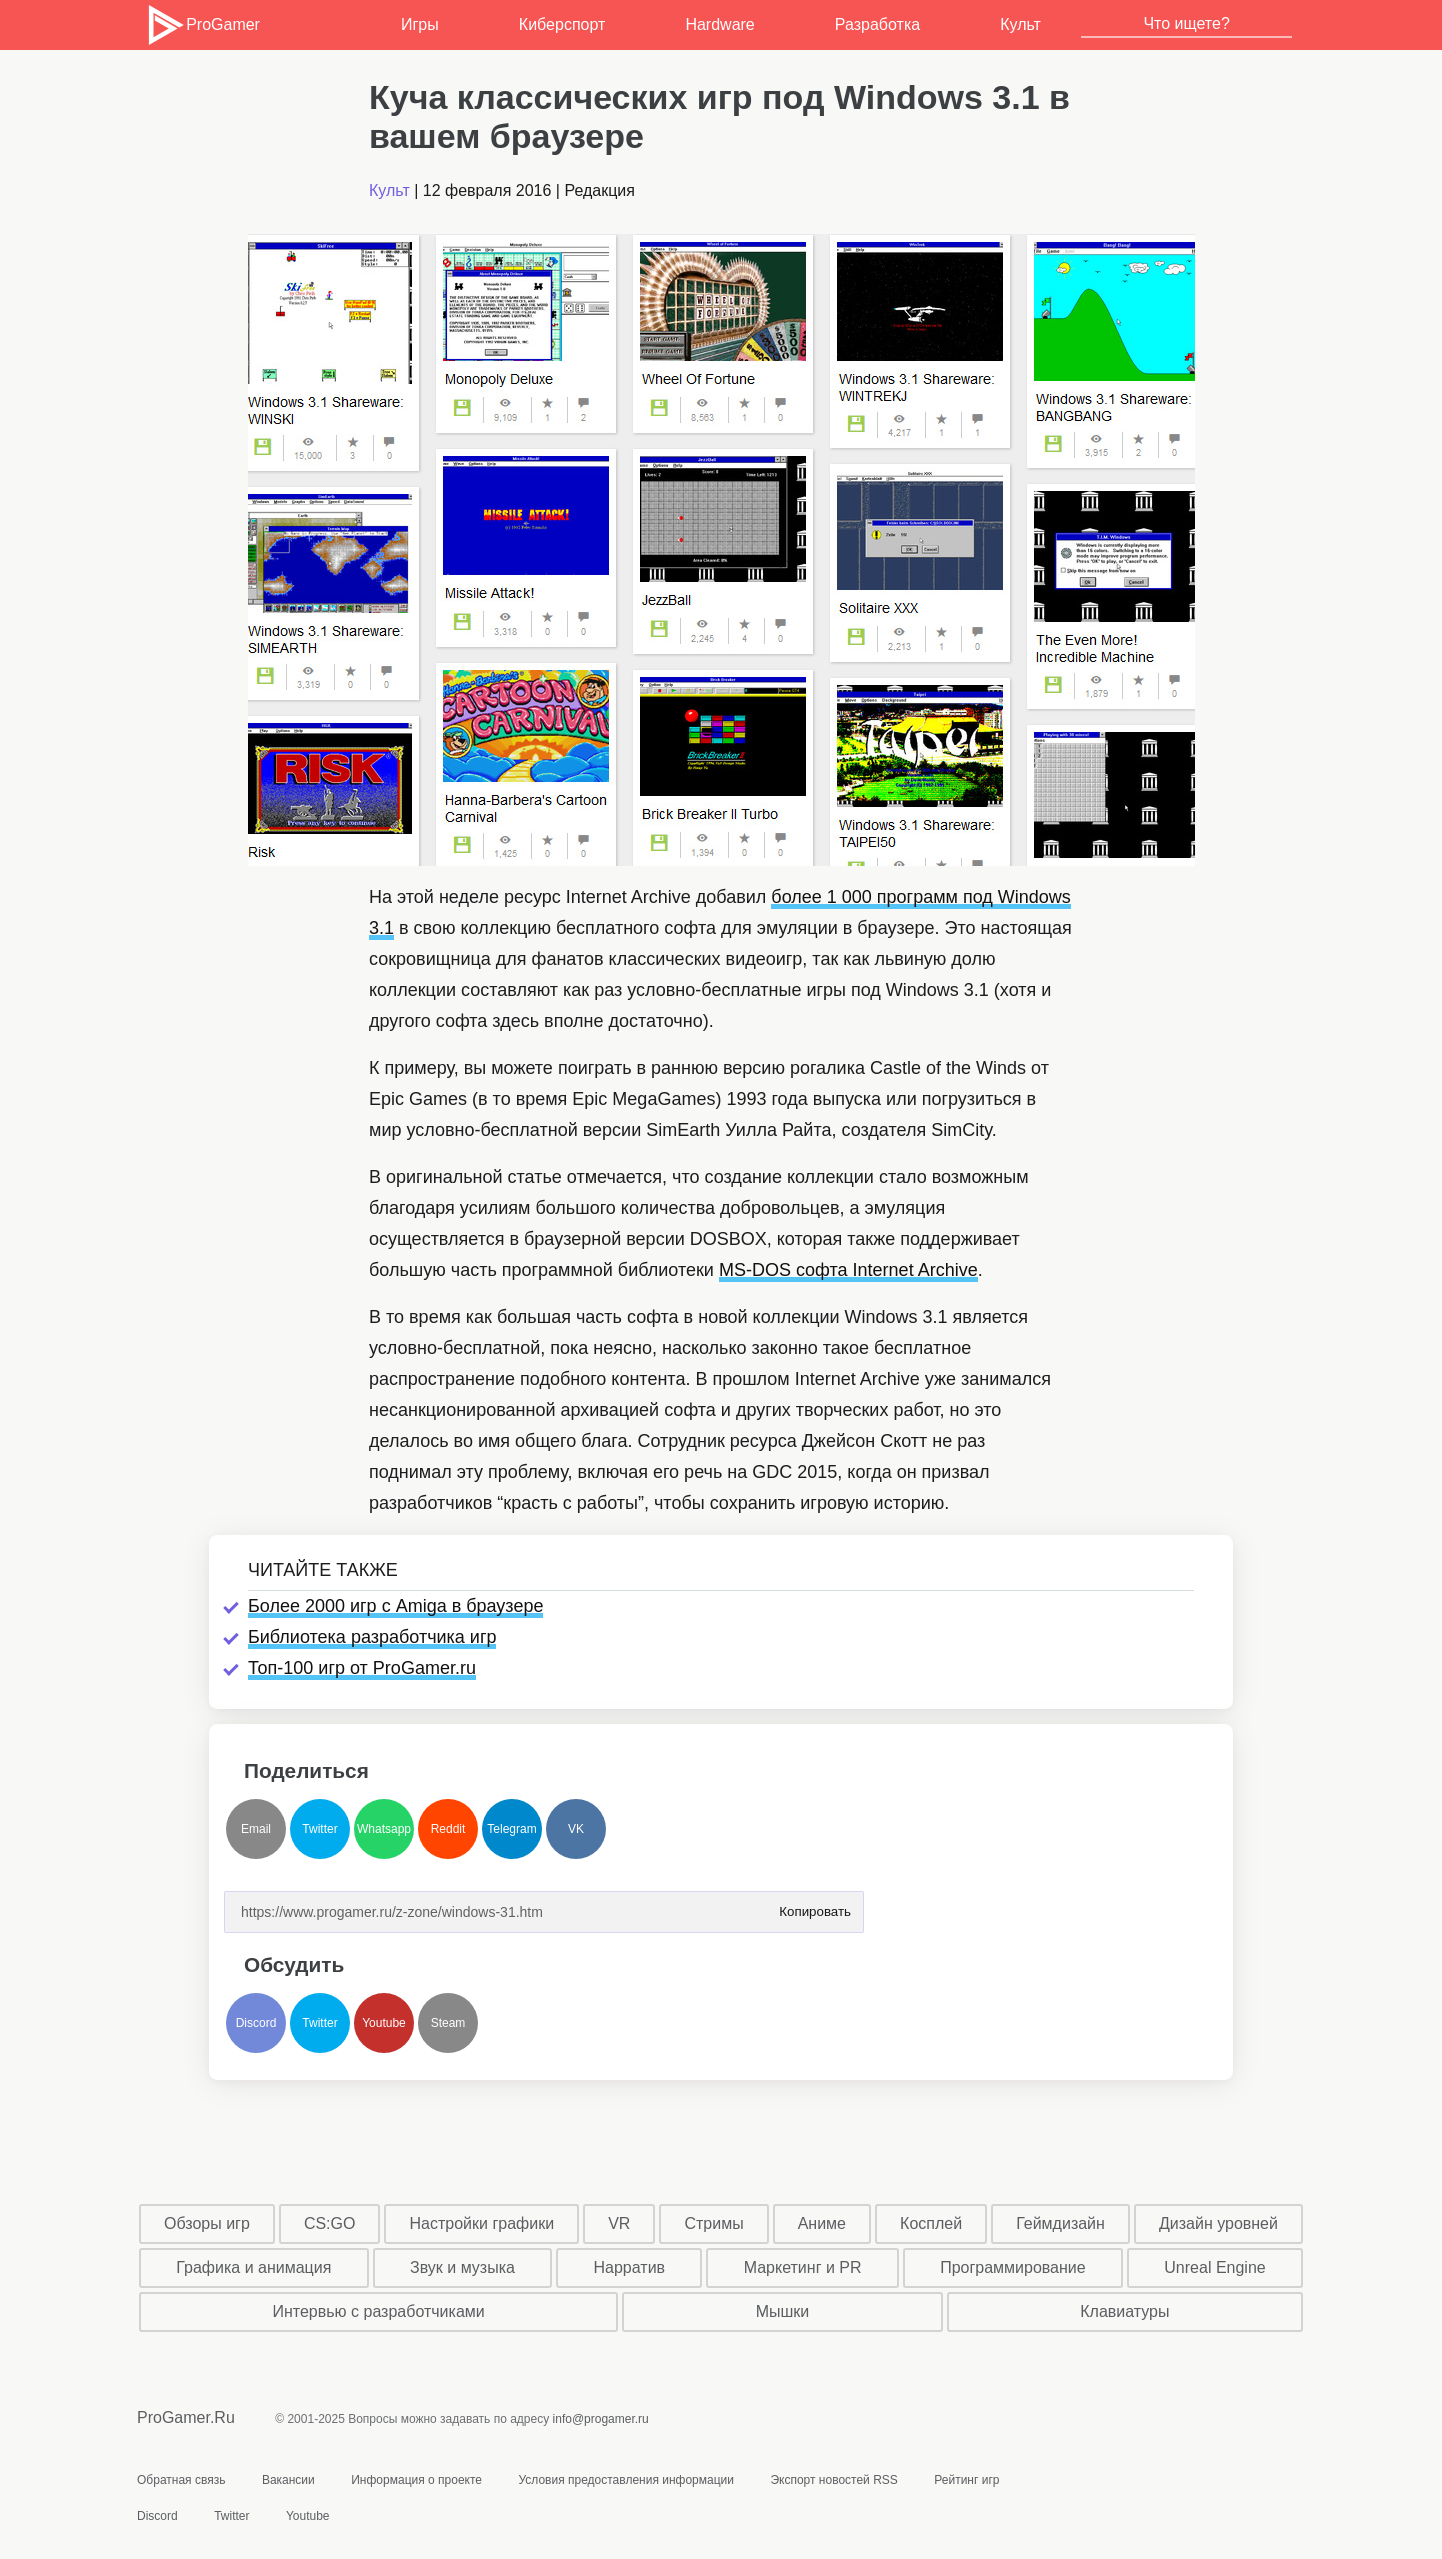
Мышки (783, 2311)
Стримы (713, 2223)
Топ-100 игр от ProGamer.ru (362, 1668)
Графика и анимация (253, 2267)
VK (576, 1829)
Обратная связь (181, 2480)
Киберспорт (562, 24)
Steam (448, 2023)
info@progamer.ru (601, 2419)
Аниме (822, 2223)
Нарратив (630, 2267)
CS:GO (330, 2223)
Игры (420, 24)
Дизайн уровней (1218, 2223)
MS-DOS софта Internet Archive (848, 1270)
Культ (1020, 24)
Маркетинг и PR (803, 2267)
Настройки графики (482, 2223)
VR (619, 2223)
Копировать (815, 1905)
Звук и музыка (462, 2267)
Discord (256, 2023)
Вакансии (288, 2480)
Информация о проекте (416, 2480)
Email (256, 1829)
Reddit (448, 1829)
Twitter (319, 1829)
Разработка (877, 24)
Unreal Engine (1214, 2267)
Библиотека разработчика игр (372, 1637)
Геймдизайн (1060, 2223)
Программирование (1013, 2267)
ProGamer (202, 25)
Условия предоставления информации (626, 2480)
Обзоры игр (207, 2223)
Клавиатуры (1124, 2311)
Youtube (384, 2023)
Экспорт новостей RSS (833, 2480)
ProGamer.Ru (186, 2417)
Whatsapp (384, 1829)
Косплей (931, 2223)
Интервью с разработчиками (378, 2311)
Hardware (719, 24)
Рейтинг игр (966, 2480)
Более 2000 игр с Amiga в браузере (395, 1606)
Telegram (511, 1829)
